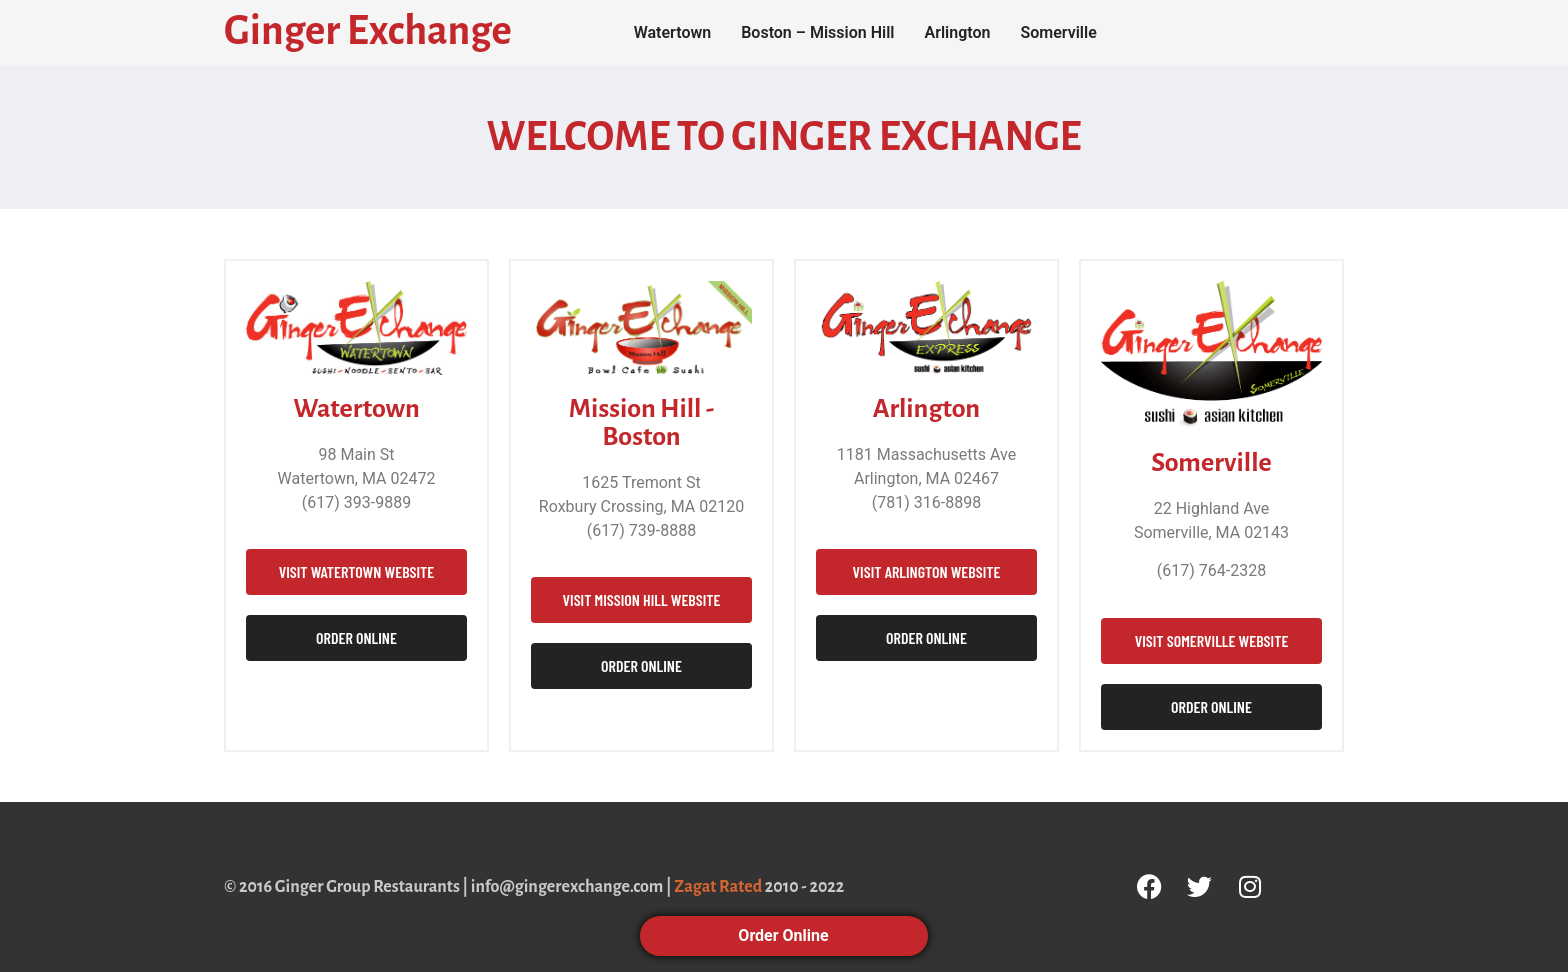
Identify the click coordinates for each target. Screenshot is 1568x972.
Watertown (673, 32)
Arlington (957, 32)
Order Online (784, 935)
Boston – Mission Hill (817, 32)
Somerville (1058, 32)
